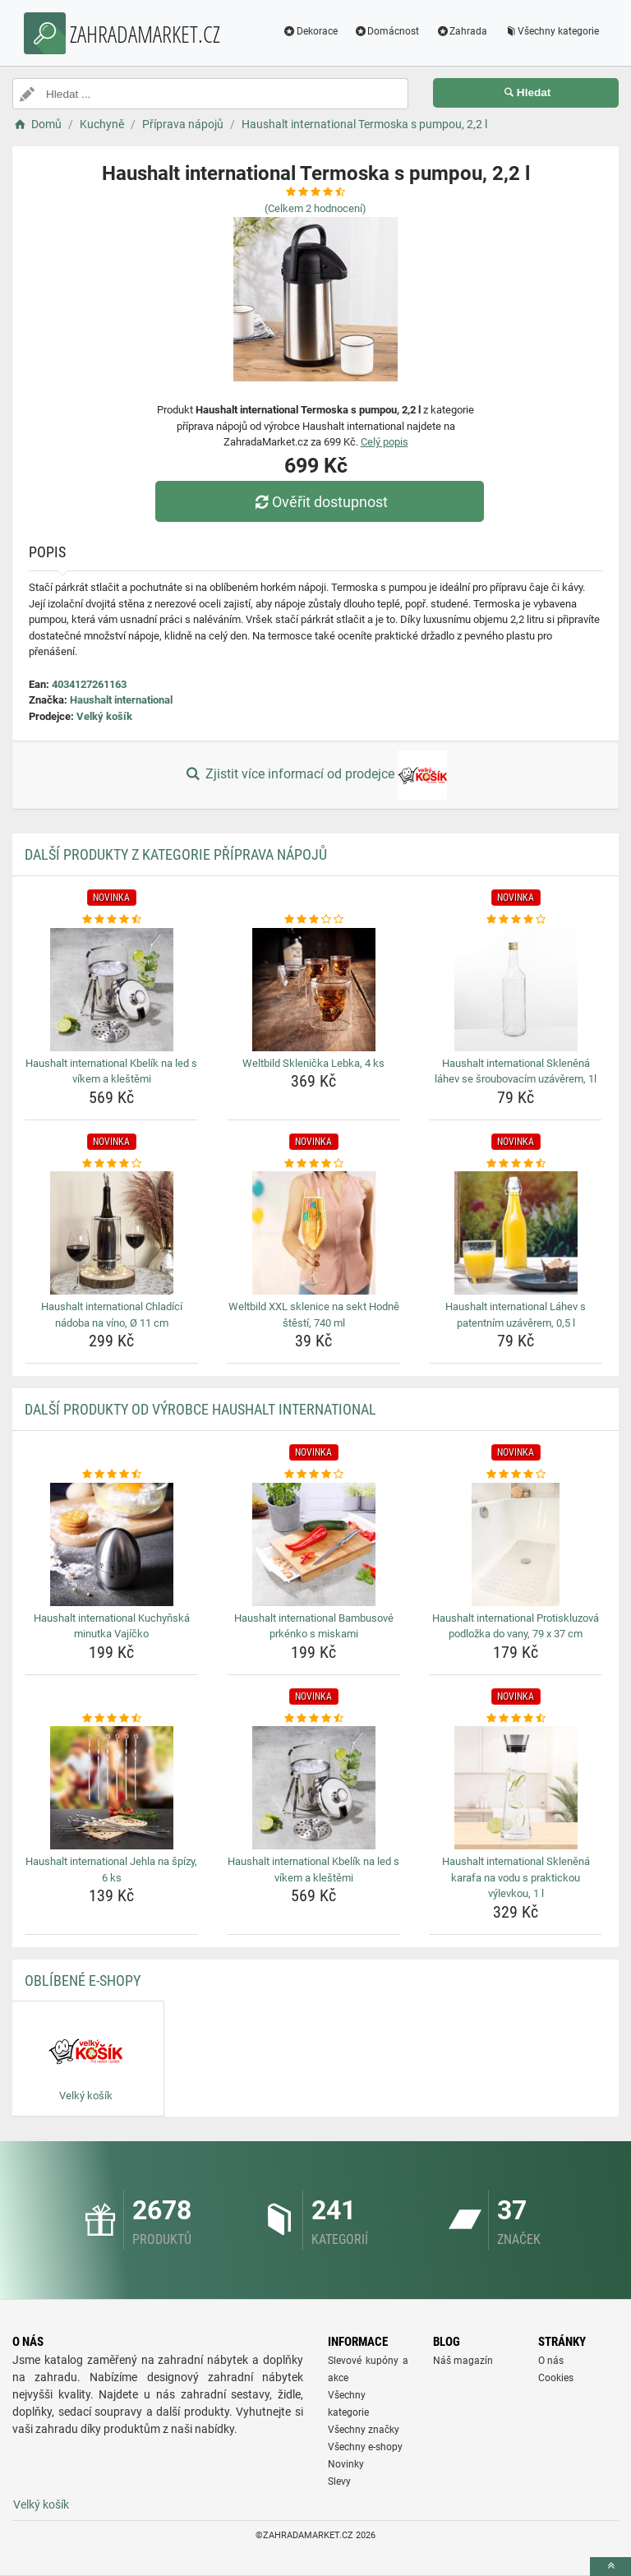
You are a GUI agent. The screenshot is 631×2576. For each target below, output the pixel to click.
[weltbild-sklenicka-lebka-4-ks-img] (313, 989)
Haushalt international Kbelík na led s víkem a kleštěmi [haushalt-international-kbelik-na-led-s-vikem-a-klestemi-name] (111, 1071)
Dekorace (308, 31)
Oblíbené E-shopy (82, 1980)
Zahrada (460, 31)
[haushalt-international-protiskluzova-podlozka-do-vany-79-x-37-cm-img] (515, 1544)
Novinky (346, 2464)
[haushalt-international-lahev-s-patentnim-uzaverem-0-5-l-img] (515, 1233)
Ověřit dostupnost (319, 502)
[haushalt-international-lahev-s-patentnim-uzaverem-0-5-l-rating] (515, 1164)
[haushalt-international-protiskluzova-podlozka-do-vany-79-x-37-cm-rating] (515, 1474)
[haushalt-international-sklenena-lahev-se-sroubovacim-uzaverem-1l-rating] (515, 920)
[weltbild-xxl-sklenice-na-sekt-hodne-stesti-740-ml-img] (313, 1233)
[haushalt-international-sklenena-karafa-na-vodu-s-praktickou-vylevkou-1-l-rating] (515, 1718)
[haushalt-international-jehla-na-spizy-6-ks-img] (111, 1787)
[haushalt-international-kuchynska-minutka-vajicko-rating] (111, 1474)
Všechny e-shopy (365, 2447)
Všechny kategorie (549, 31)
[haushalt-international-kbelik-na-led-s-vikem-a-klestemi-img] (111, 989)
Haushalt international (121, 700)
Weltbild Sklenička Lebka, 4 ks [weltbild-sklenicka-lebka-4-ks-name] (313, 1063)
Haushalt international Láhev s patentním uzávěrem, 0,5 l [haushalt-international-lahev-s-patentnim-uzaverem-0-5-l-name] (515, 1314)
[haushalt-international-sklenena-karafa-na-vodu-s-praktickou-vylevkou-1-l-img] (515, 1787)
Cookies (555, 2378)
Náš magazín (463, 2360)
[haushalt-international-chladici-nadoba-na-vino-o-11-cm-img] (111, 1233)
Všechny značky (363, 2429)
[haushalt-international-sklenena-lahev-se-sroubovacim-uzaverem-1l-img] (515, 989)
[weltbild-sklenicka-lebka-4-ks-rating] (313, 920)
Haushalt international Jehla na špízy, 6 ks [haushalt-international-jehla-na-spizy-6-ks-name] (111, 1869)
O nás (551, 2360)
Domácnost (385, 31)
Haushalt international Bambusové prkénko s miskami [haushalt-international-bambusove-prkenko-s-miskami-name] (314, 1626)
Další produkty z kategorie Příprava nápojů (176, 854)
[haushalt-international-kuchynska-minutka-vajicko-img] (111, 1544)
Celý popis (384, 442)
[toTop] (610, 2566)
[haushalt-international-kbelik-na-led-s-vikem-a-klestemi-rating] (111, 920)
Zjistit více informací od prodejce (315, 775)
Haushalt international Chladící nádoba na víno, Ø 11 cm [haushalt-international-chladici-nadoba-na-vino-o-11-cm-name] (111, 1314)
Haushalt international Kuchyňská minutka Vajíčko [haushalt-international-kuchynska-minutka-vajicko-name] (112, 1626)
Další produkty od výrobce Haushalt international (200, 1409)
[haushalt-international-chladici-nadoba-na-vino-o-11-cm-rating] (111, 1164)
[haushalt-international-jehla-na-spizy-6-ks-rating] (111, 1718)
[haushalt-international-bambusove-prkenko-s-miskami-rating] (313, 1474)
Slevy (339, 2481)
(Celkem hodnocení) (315, 208)
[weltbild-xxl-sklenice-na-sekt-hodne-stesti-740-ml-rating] (313, 1164)
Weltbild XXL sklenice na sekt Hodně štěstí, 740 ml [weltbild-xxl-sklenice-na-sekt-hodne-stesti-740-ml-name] (313, 1314)
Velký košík (104, 716)
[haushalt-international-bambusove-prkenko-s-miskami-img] (313, 1544)
